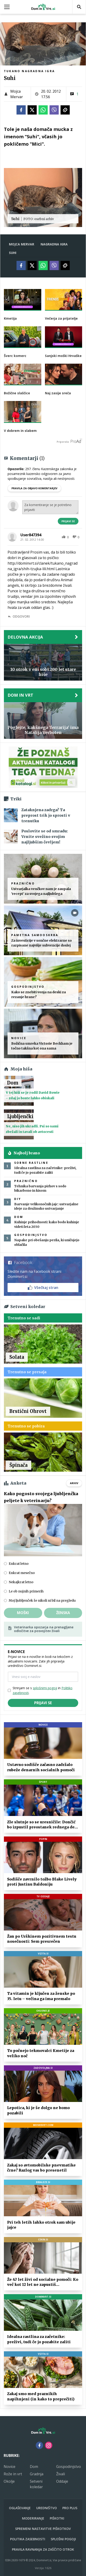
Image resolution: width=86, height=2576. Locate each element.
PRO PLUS (69, 2508)
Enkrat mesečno (22, 1573)
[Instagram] (48, 2445)
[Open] (11, 7)
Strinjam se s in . (42, 1690)
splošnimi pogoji (45, 1688)
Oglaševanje (20, 2508)
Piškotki (57, 2518)
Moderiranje (33, 2518)
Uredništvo (46, 2508)
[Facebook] (21, 110)
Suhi (12, 253)
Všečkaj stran (43, 1287)
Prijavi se (68, 521)
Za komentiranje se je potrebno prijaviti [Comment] (50, 507)
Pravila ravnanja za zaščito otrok (43, 2549)
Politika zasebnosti (27, 2539)
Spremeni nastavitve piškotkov (43, 2528)
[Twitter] (32, 110)
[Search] (79, 7)
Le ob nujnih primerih (26, 1591)
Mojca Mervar (21, 244)
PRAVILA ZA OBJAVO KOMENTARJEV (34, 488)
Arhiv (74, 1483)
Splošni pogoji (63, 2539)
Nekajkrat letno (21, 1582)
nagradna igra (54, 244)
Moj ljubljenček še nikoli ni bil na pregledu (42, 1600)
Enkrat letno (19, 1564)
